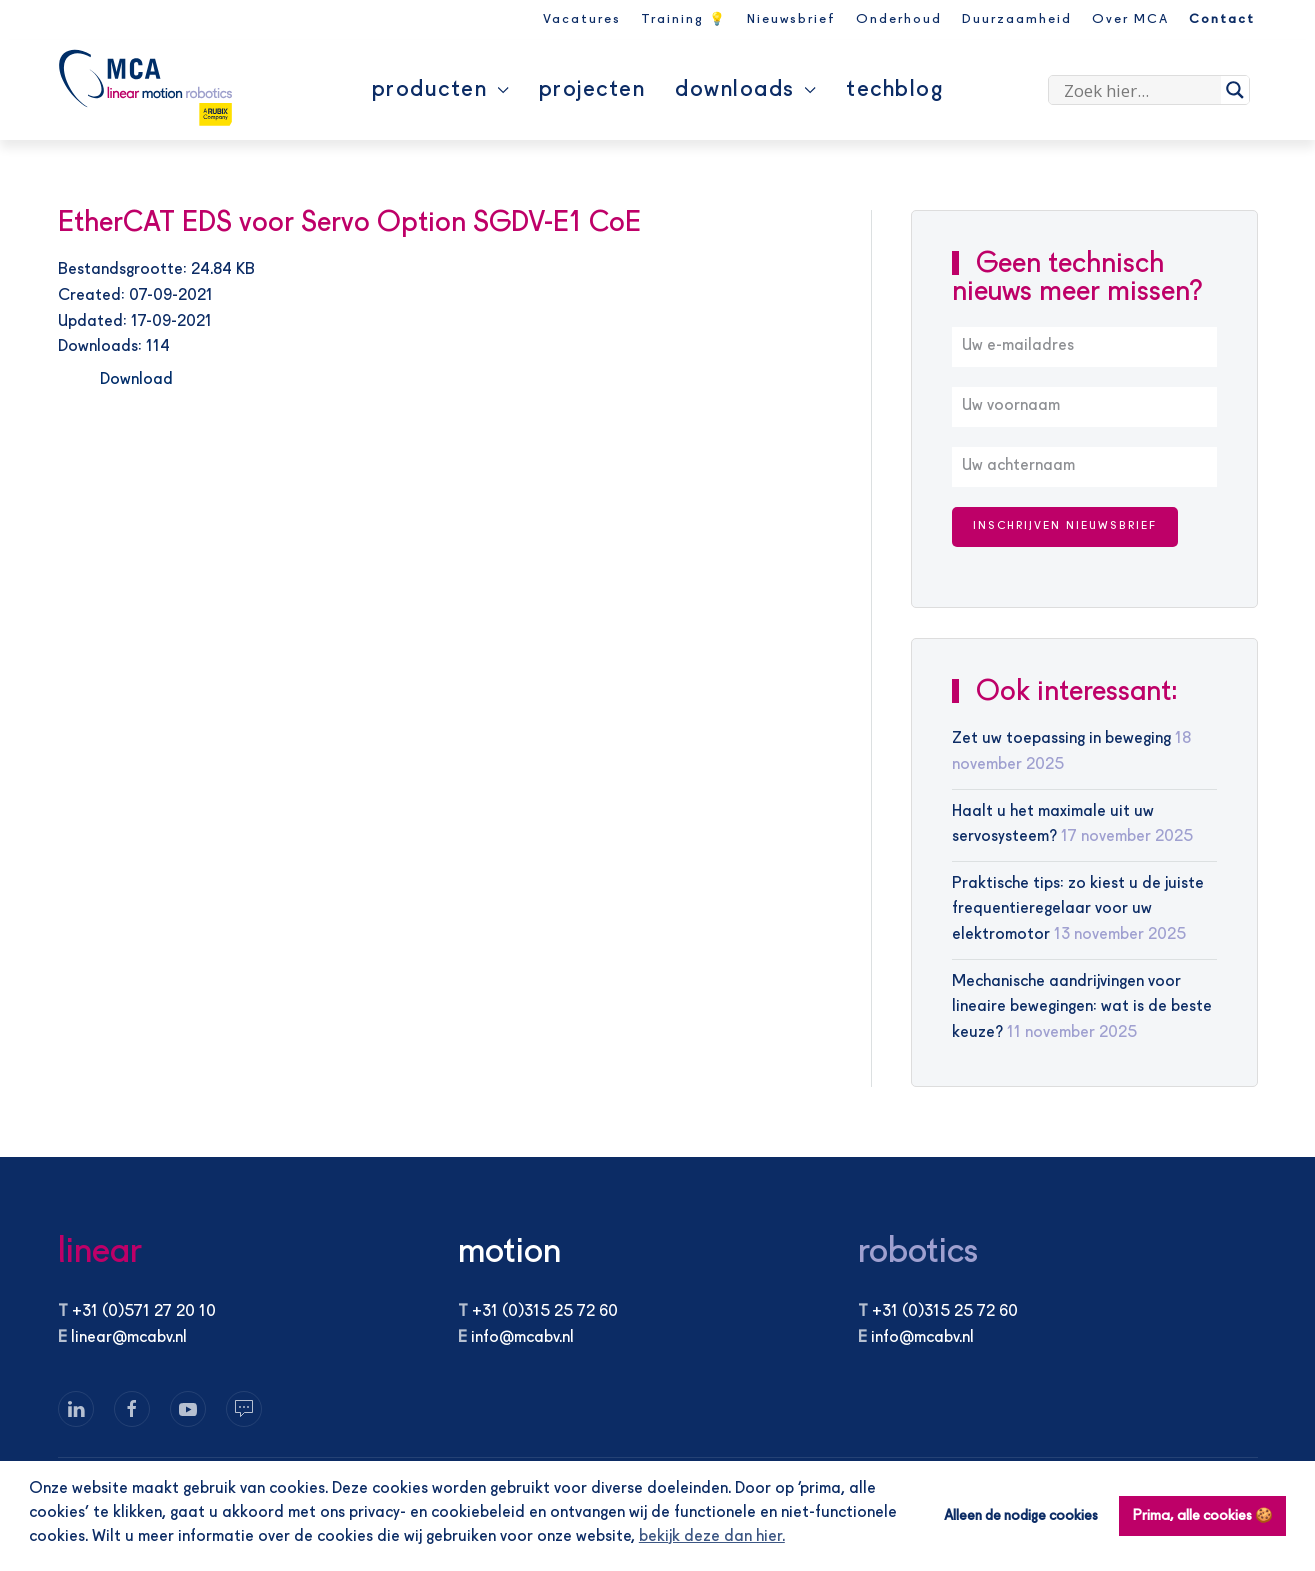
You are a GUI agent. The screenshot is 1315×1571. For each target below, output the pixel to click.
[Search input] (1140, 90)
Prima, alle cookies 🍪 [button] (1203, 1516)
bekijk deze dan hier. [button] (712, 1537)
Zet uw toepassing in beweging (1061, 739)
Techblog (894, 90)
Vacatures (582, 19)
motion (509, 1252)
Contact (1222, 19)
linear (100, 1252)
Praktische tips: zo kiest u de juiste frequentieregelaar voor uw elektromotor (1078, 909)
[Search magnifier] (1235, 90)
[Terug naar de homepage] (145, 88)
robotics (918, 1252)
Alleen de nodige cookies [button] (1021, 1516)
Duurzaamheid (1017, 19)
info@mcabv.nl (522, 1338)
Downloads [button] (745, 90)
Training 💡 (684, 19)
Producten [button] (440, 90)
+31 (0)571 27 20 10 (144, 1312)
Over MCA (1130, 19)
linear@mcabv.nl (129, 1338)
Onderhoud (899, 19)
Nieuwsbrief (791, 19)
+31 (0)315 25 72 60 (545, 1312)
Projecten (592, 90)
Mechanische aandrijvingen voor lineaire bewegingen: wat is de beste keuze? (1082, 1007)
